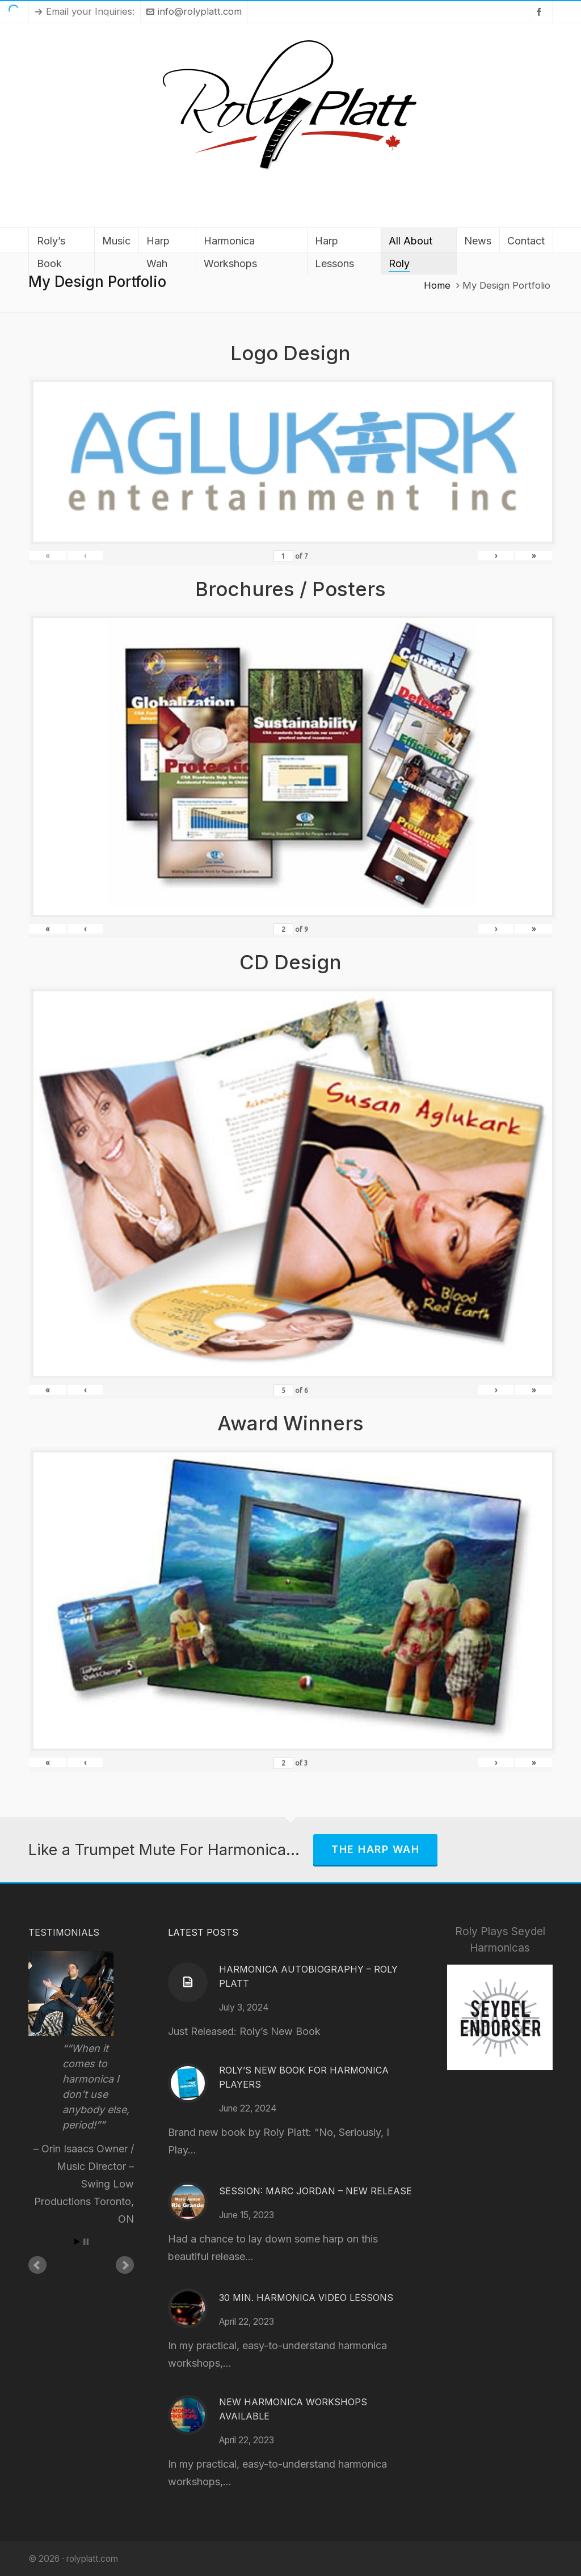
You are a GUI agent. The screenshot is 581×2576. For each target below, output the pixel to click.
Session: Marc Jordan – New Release (315, 2191)
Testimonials (63, 1932)
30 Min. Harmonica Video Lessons (306, 2297)
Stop (86, 2242)
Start (77, 2242)
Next (125, 2265)
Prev (37, 2265)
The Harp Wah (375, 1849)
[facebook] (540, 11)
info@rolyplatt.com (194, 11)
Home (437, 285)
